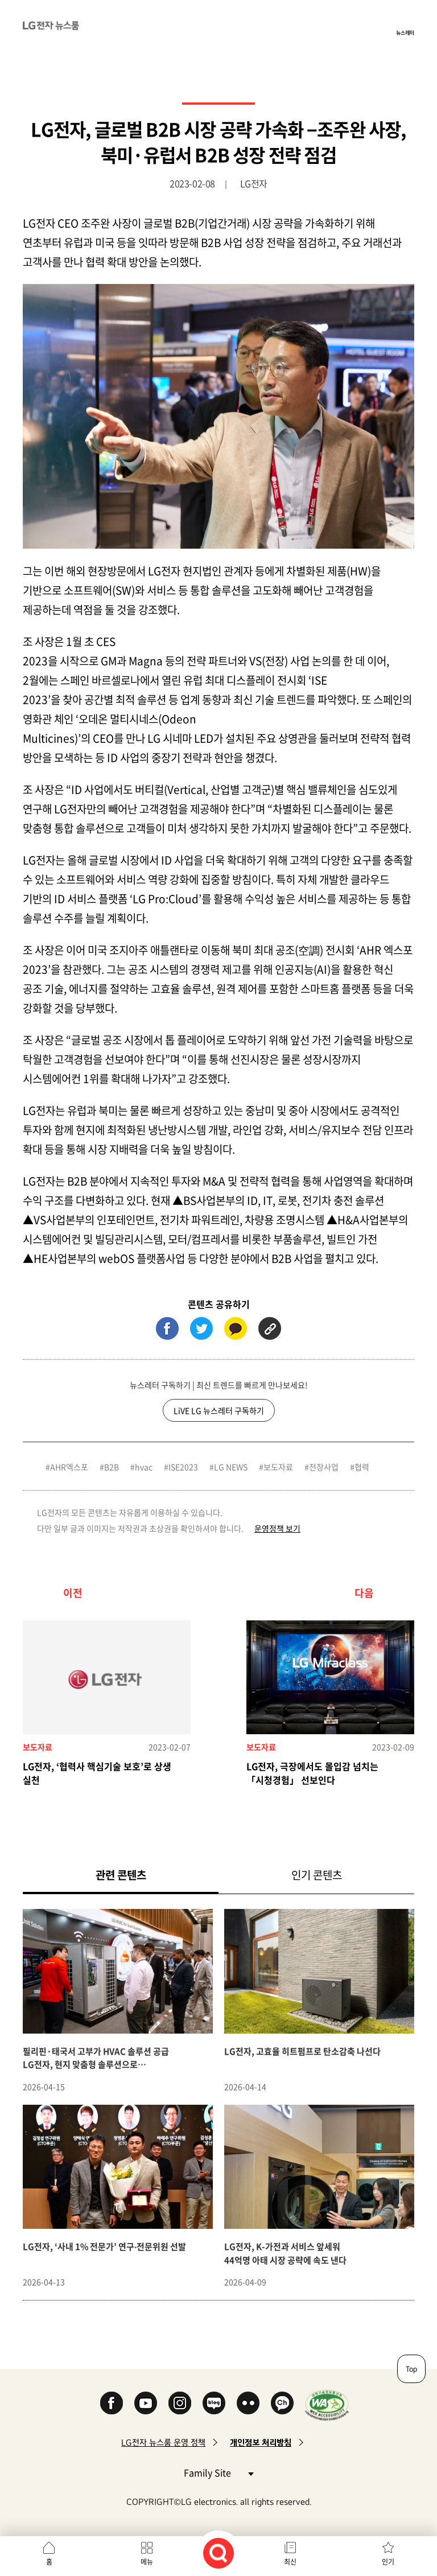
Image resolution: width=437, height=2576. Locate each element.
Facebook (111, 2403)
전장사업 (324, 1466)
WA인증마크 (327, 2405)
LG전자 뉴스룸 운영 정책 (163, 2442)
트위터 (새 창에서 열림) (201, 1328)
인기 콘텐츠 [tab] (316, 1875)
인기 (388, 2562)
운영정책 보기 (277, 1528)
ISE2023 (183, 1466)
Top (411, 2368)
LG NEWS (231, 1466)
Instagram (179, 2403)
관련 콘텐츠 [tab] (139, 1874)
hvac (143, 1466)
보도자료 (278, 1466)
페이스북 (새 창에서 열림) (167, 1328)
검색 (218, 2553)
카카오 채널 (282, 2403)
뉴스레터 (405, 32)
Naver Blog (214, 2403)
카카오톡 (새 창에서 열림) (235, 1328)
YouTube (145, 2403)
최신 (290, 2562)
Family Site (218, 2472)
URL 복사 (269, 1328)
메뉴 (147, 2562)
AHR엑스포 (69, 1466)
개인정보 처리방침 (260, 2442)
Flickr (248, 2403)
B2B (111, 1466)
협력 (361, 1466)
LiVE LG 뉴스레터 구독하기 (219, 1410)
